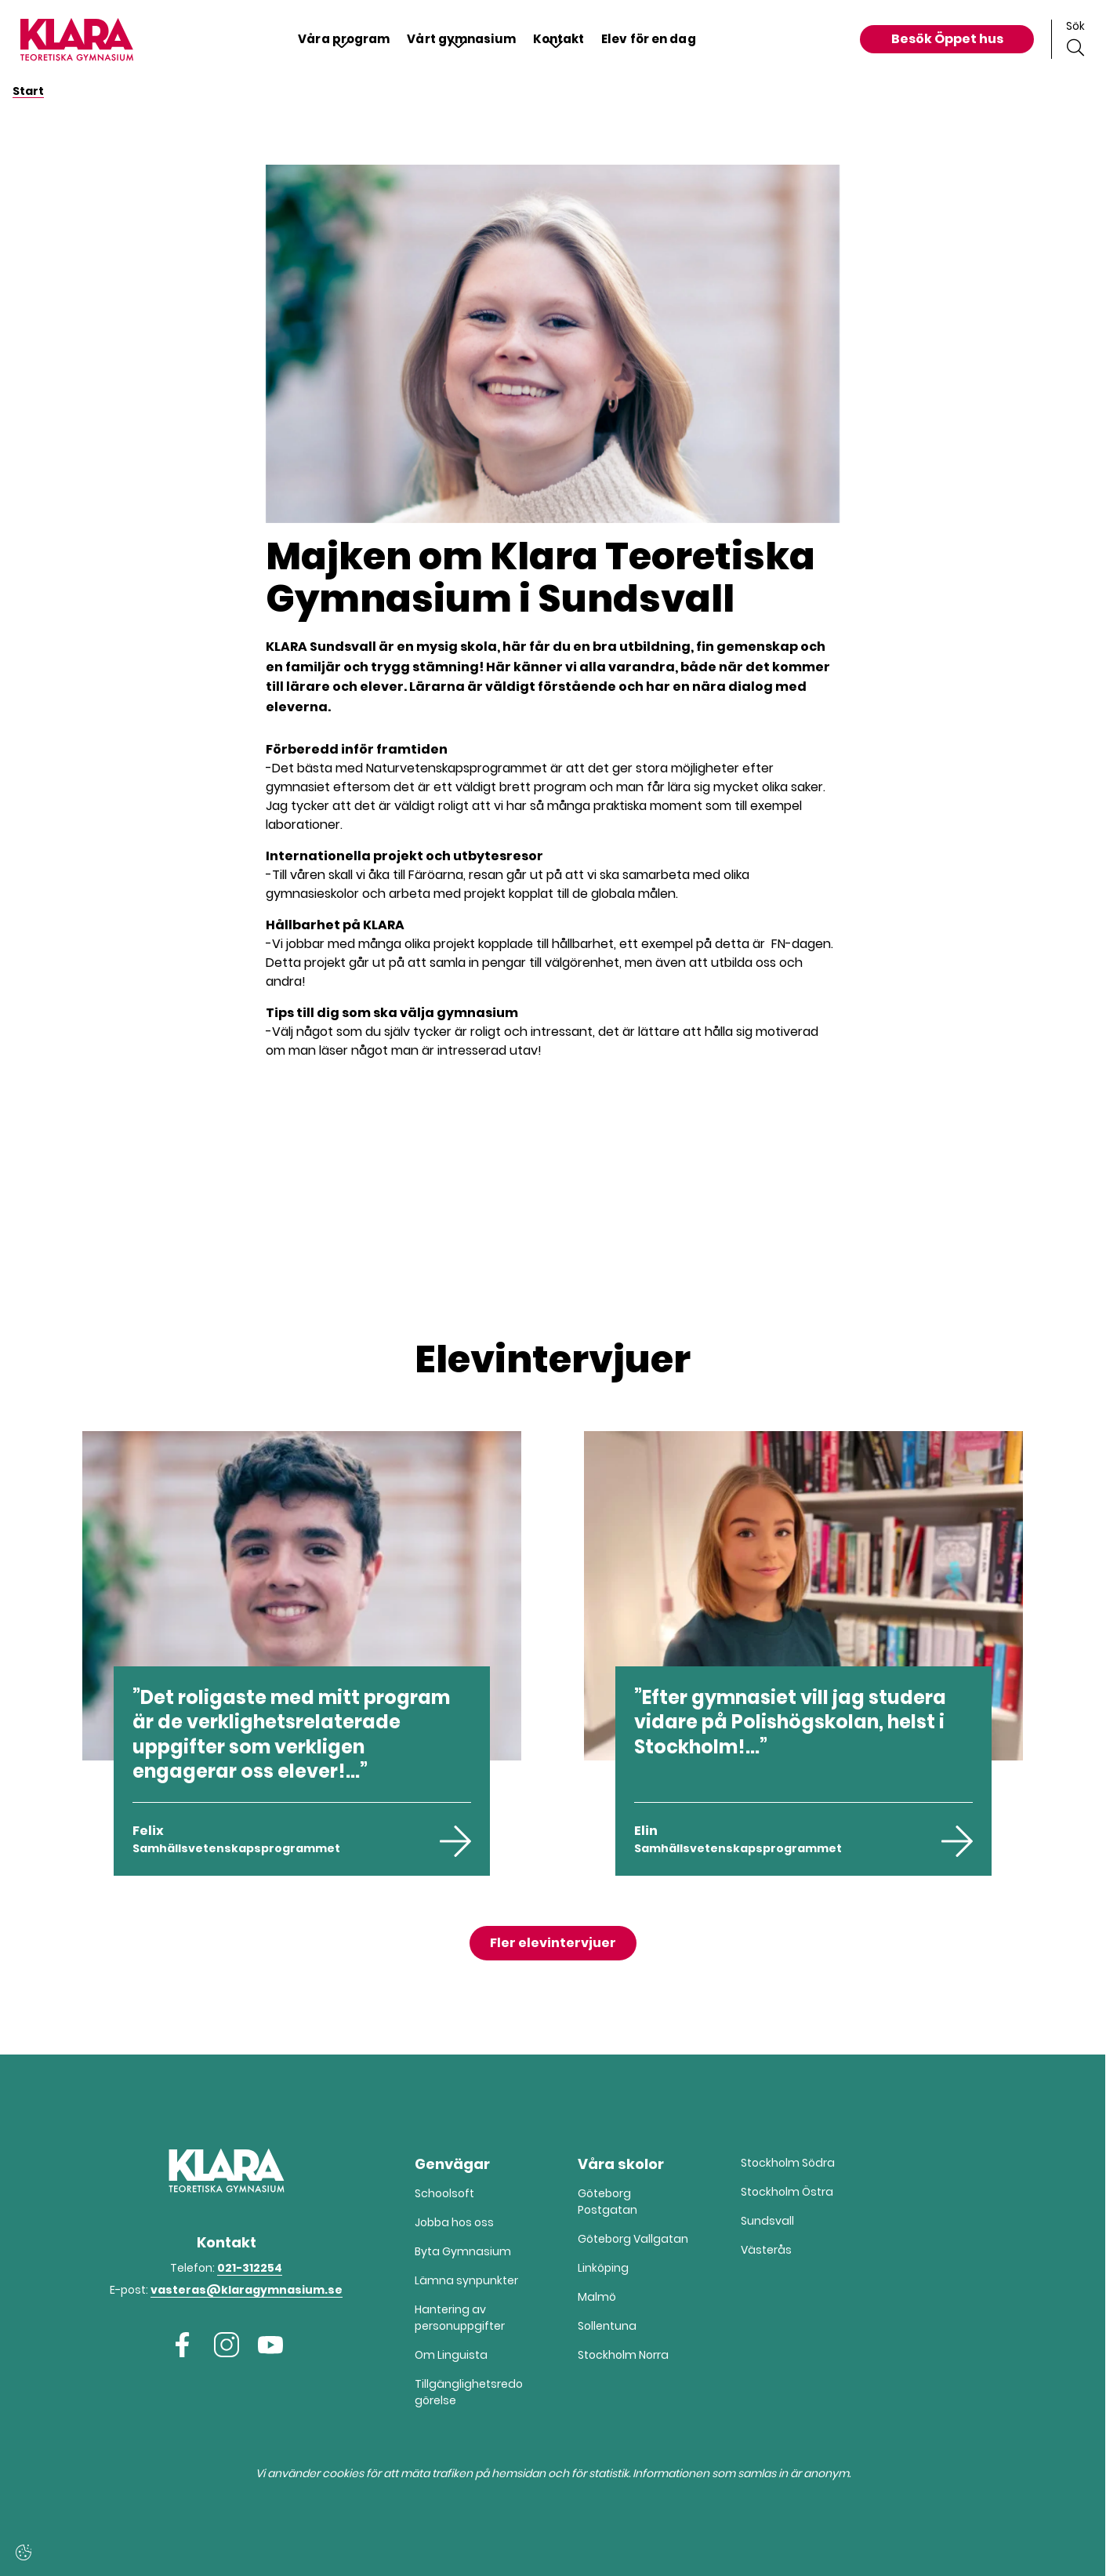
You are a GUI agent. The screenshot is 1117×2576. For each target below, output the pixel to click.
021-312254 (249, 2268)
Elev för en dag (659, 39)
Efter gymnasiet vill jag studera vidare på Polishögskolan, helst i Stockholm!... (790, 1721)
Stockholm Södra (788, 2163)
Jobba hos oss (454, 2222)
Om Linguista (451, 2355)
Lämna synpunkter (466, 2280)
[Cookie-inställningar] (23, 2552)
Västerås (766, 2250)
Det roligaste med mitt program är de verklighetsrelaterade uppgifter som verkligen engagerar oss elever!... (291, 1734)
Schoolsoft (444, 2193)
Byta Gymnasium (463, 2251)
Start (28, 91)
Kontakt (561, 39)
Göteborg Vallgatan (633, 2239)
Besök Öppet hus (947, 39)
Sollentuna (607, 2326)
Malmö (597, 2297)
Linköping (603, 2268)
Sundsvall (767, 2221)
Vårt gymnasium (456, 39)
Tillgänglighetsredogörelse (469, 2392)
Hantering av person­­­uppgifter (460, 2318)
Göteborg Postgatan (607, 2201)
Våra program (329, 39)
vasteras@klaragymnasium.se (247, 2290)
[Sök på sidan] (1075, 39)
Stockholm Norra (623, 2355)
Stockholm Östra (787, 2192)
